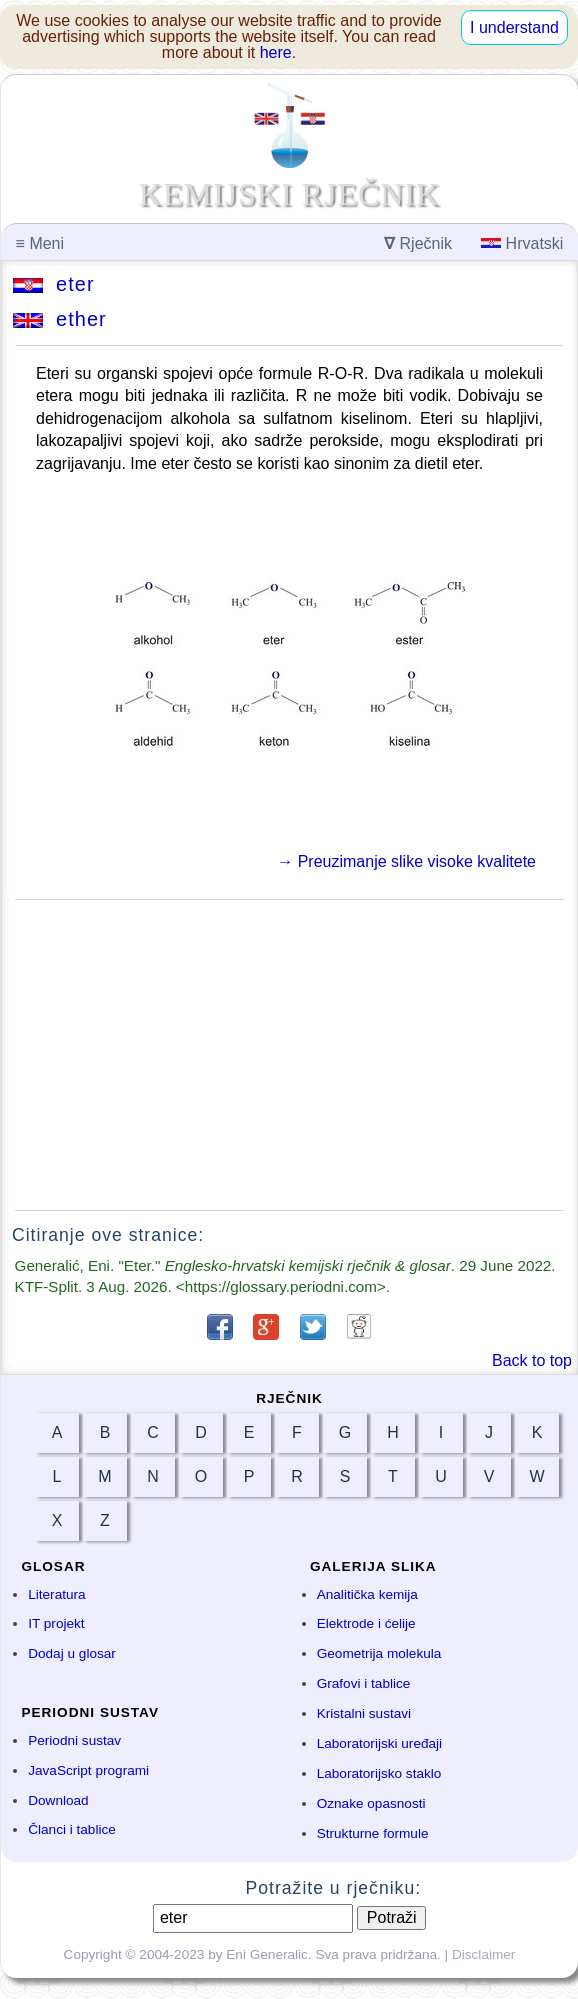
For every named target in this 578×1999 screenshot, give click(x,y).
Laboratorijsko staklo (379, 1773)
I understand (514, 27)
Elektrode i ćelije (366, 1623)
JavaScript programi (88, 1770)
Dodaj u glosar (72, 1653)
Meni (40, 243)
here (276, 52)
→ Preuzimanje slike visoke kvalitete (406, 861)
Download (58, 1800)
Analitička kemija (367, 1594)
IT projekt (56, 1623)
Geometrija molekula (379, 1653)
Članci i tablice (72, 1829)
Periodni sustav (74, 1740)
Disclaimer (483, 1954)
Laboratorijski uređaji (379, 1743)
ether (60, 319)
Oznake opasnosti (371, 1803)
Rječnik (418, 243)
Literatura (56, 1594)
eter (54, 284)
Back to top (532, 1360)
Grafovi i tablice (364, 1683)
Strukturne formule (373, 1833)
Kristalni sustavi (364, 1713)
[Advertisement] (289, 1055)
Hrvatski (522, 243)
